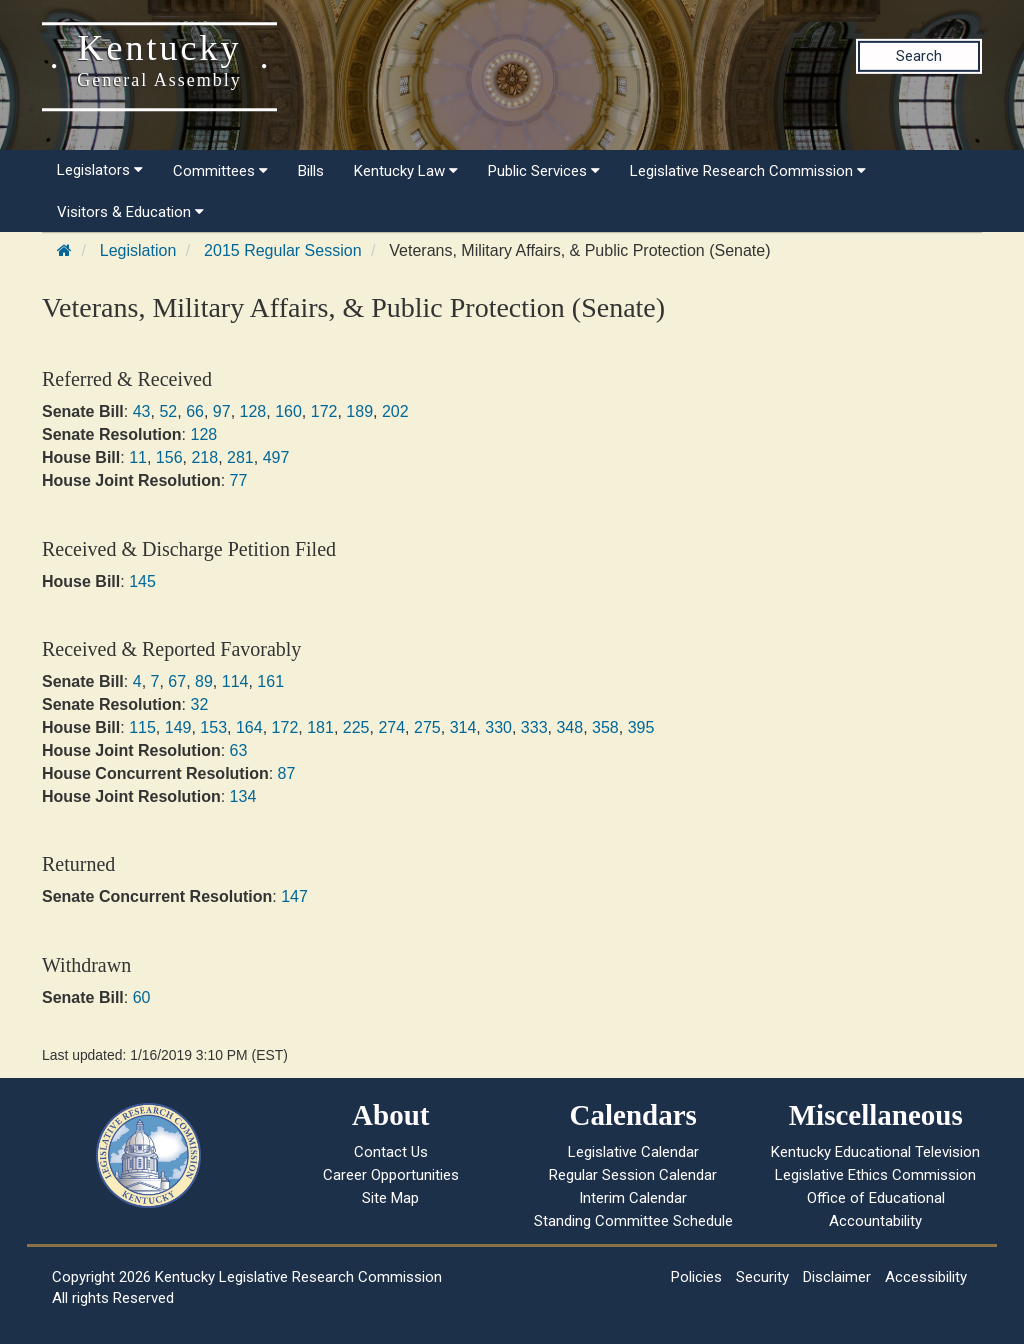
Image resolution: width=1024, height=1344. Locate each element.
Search (919, 56)
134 (243, 796)
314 (463, 727)
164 (249, 727)
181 (320, 727)
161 (270, 681)
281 (240, 457)
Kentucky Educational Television (875, 1152)
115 (142, 727)
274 (391, 727)
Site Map (390, 1198)
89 (204, 681)
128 (253, 411)
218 (204, 457)
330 (498, 727)
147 (294, 896)
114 (235, 681)
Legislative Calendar (633, 1152)
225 (356, 727)
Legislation (138, 250)
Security (762, 1277)
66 (195, 411)
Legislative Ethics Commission (875, 1175)
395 (641, 727)
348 (569, 727)
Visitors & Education (130, 212)
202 (395, 411)
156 (169, 457)
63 (239, 750)
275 (427, 727)
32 (199, 704)
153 (213, 727)
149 (178, 727)
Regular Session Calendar (633, 1175)
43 (142, 411)
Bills (311, 171)
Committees (220, 171)
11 (138, 457)
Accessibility (926, 1277)
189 (359, 411)
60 (142, 997)
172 (324, 411)
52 (168, 411)
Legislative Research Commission (748, 171)
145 (142, 581)
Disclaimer (837, 1277)
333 (534, 727)
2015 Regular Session (282, 250)
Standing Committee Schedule (633, 1221)
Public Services (544, 171)
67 (177, 681)
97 (222, 411)
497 (276, 457)
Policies (696, 1277)
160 (288, 411)
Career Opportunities (391, 1175)
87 (287, 773)
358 (605, 727)
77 (239, 480)
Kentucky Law (406, 171)
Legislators (100, 170)
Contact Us (391, 1152)
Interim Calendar (633, 1198)
